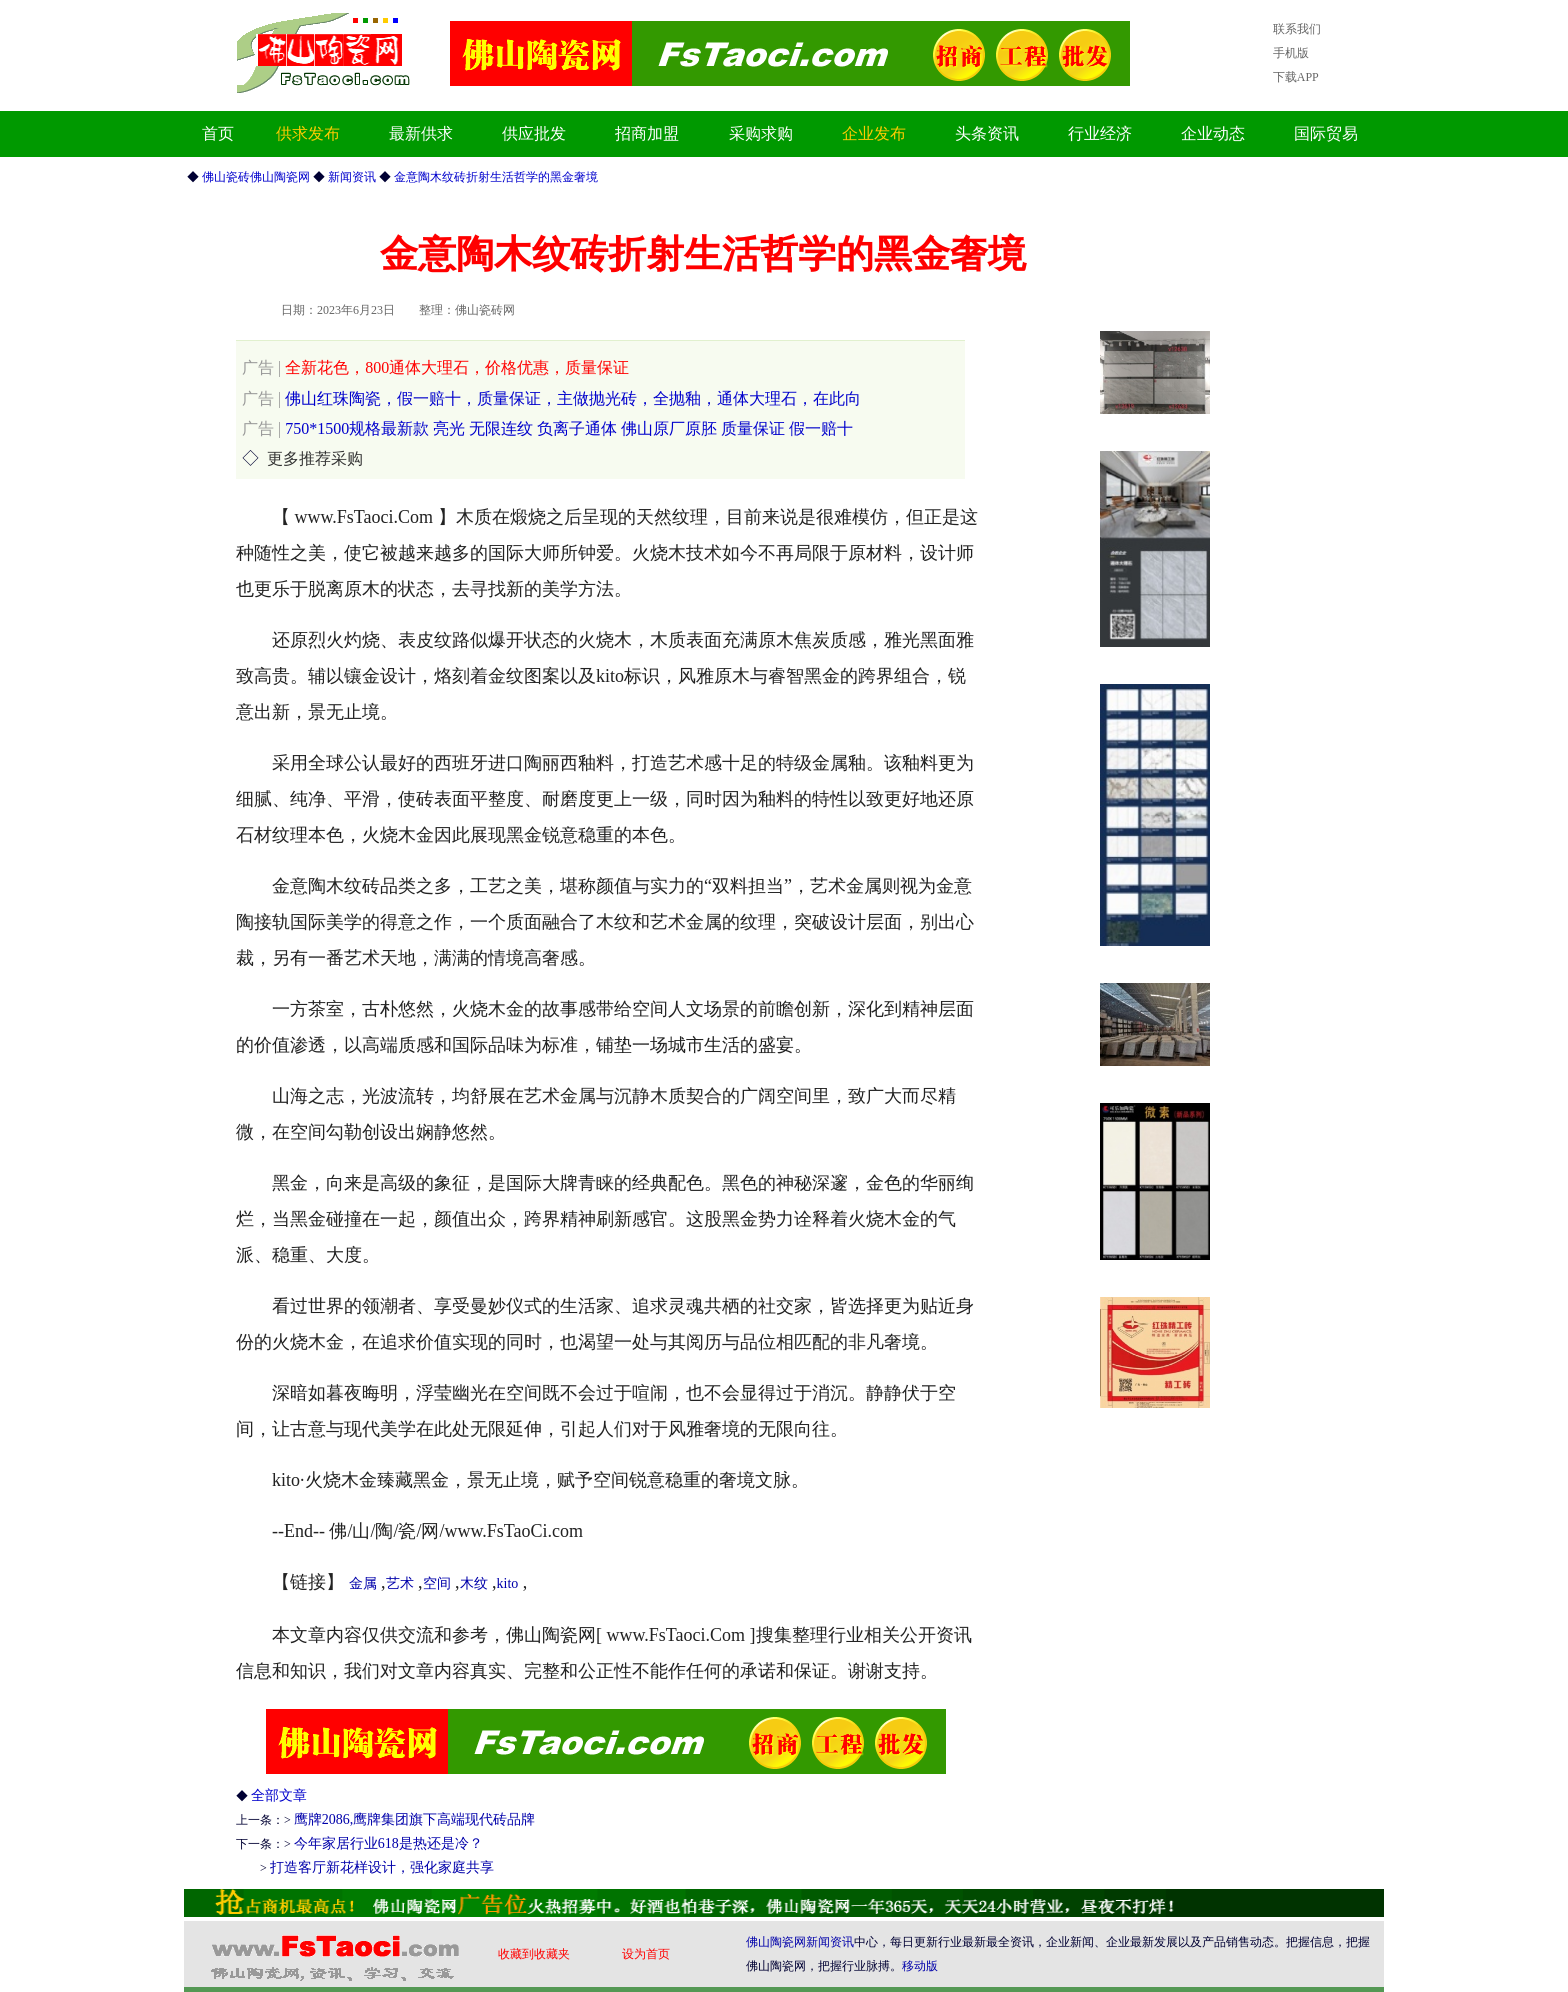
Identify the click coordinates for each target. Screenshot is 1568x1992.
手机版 (1291, 53)
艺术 (400, 1583)
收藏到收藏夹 (534, 1954)
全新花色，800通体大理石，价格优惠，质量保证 (435, 367)
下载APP (1296, 77)
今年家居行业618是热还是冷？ (388, 1843)
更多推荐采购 (315, 458)
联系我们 (1297, 29)
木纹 (474, 1583)
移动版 (920, 1966)
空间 (437, 1583)
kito (508, 1583)
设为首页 (646, 1954)
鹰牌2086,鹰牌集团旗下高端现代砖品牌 (415, 1819)
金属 (363, 1583)
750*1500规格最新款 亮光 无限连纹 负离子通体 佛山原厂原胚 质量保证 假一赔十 (547, 428)
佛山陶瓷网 (776, 1942)
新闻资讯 (830, 1942)
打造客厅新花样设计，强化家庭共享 (382, 1867)
